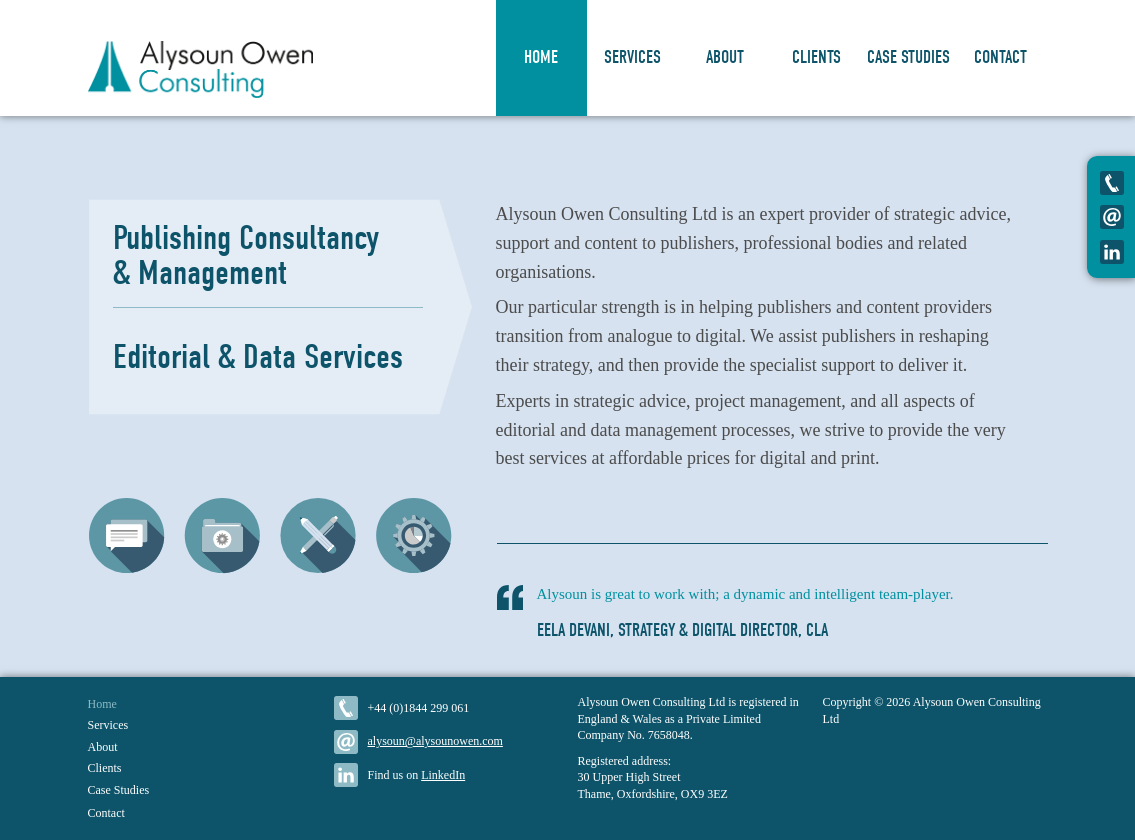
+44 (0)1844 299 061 (419, 708)
